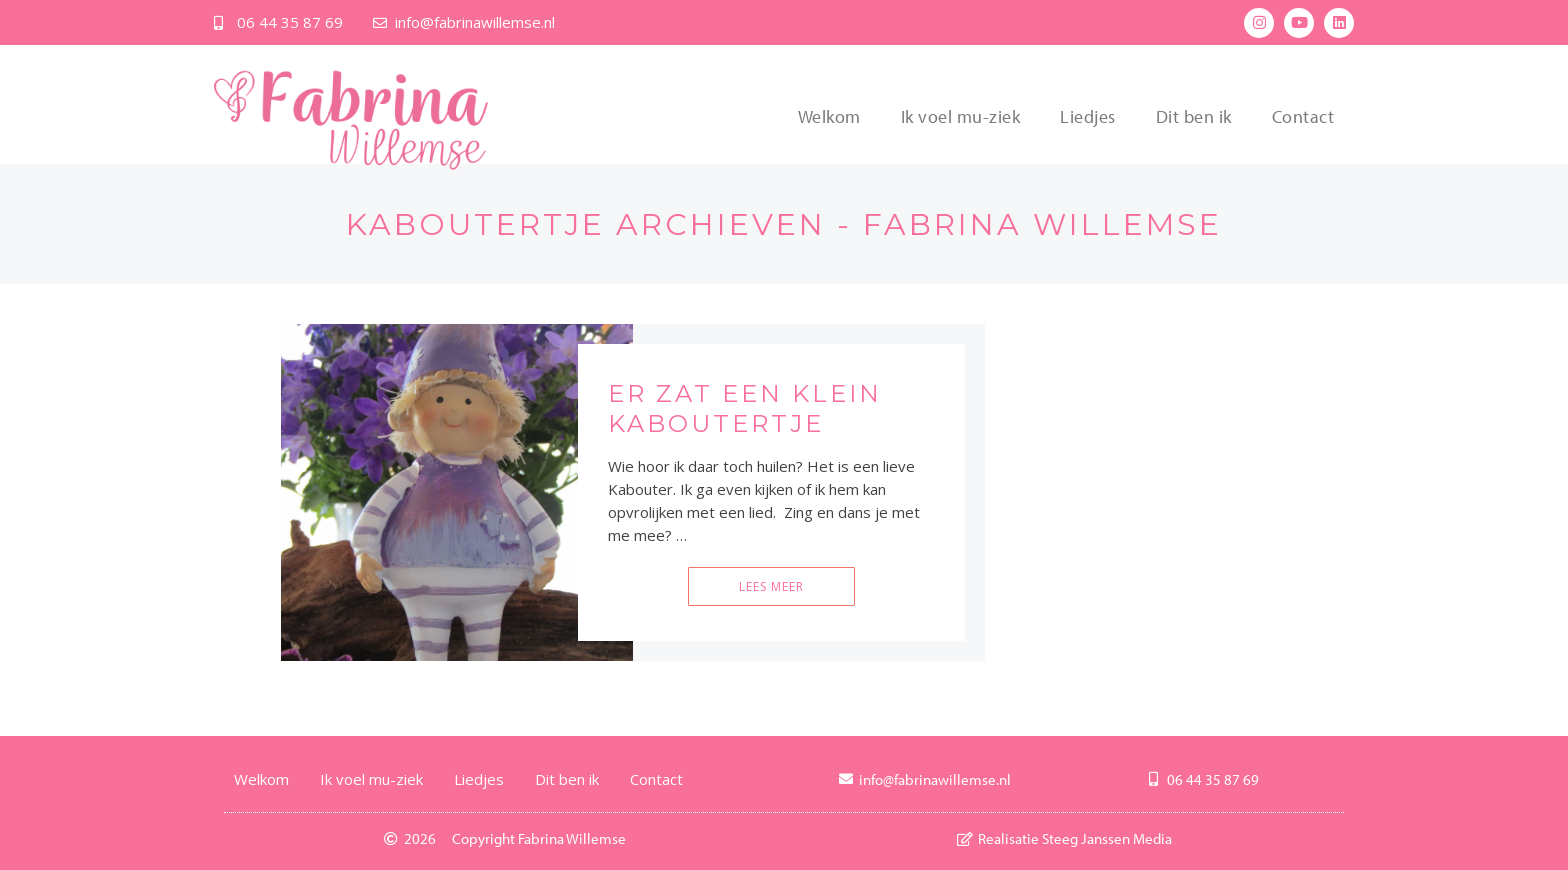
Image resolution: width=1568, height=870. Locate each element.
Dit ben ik (1194, 116)
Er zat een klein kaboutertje (745, 408)
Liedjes (1088, 116)
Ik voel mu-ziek (961, 116)
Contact (1303, 116)
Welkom (829, 116)
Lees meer (771, 586)
